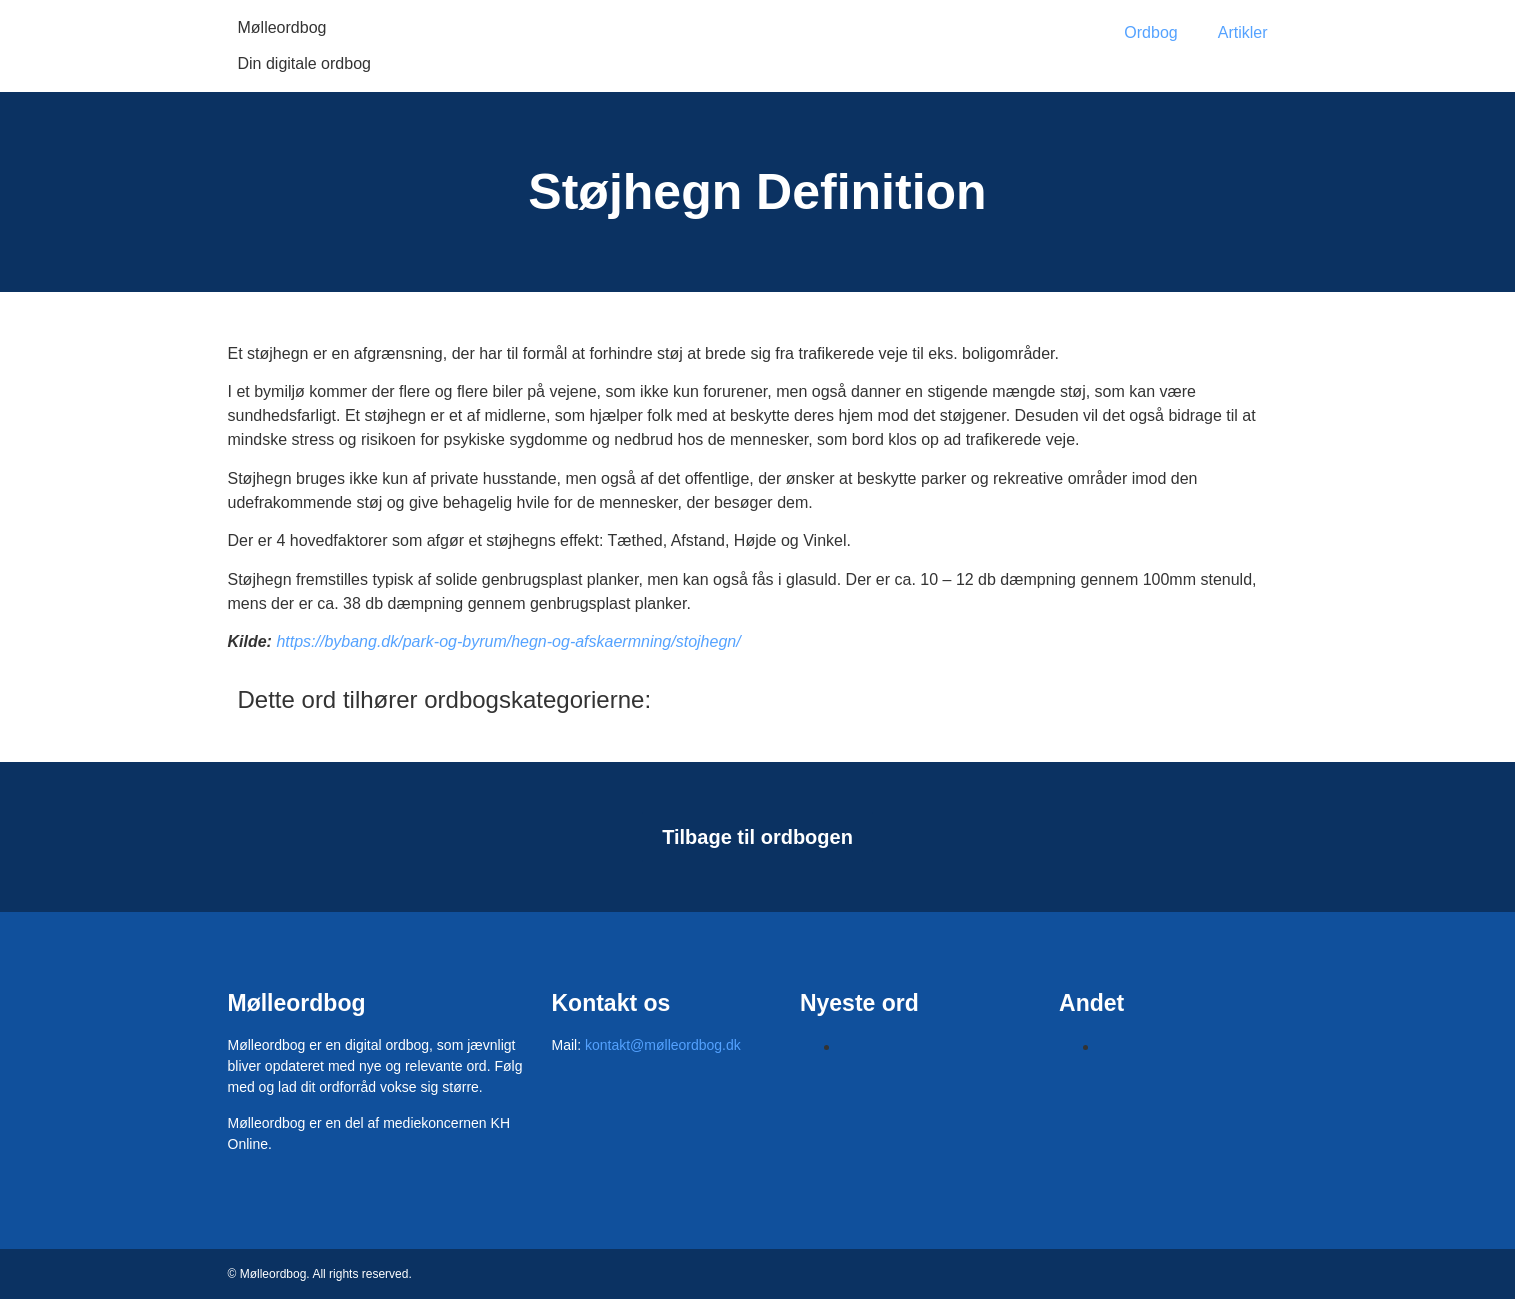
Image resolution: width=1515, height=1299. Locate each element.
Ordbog (1150, 32)
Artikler (1243, 32)
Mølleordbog (282, 27)
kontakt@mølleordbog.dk (663, 1045)
